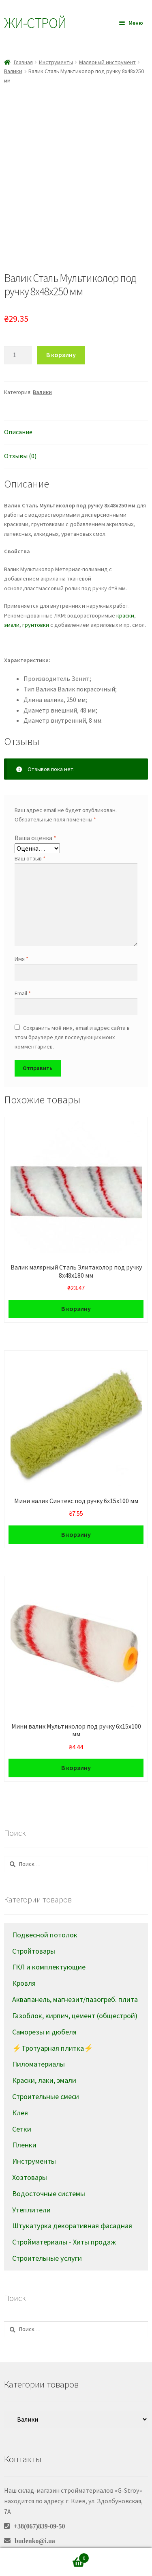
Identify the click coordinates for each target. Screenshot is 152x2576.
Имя (21, 936)
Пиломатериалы (38, 2041)
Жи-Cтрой (35, 23)
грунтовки (35, 602)
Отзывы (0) (20, 433)
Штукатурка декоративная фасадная (72, 2203)
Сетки (21, 2106)
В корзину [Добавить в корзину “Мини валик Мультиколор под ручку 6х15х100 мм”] (76, 1745)
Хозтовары (29, 2155)
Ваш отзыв (30, 835)
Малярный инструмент (107, 62)
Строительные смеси (45, 2074)
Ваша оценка (35, 815)
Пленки (24, 2122)
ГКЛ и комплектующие (49, 1944)
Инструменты (56, 62)
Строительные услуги (47, 2235)
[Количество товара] (18, 332)
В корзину (61, 332)
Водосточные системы (48, 2170)
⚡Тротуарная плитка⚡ (52, 2025)
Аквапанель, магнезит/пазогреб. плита (75, 1977)
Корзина (71, 2556)
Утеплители (31, 2187)
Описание (18, 409)
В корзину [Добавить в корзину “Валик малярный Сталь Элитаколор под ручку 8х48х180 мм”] (76, 1286)
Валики (13, 71)
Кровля (24, 1960)
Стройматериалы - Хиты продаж (64, 2219)
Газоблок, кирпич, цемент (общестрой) (74, 1993)
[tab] (76, 410)
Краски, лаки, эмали (44, 2058)
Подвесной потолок (44, 1912)
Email (23, 971)
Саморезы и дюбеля (44, 2009)
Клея (20, 2090)
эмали (11, 602)
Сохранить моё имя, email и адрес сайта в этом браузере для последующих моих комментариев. (72, 1014)
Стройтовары (33, 1928)
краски (125, 592)
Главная (23, 62)
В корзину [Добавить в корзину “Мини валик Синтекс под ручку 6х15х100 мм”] (76, 1512)
